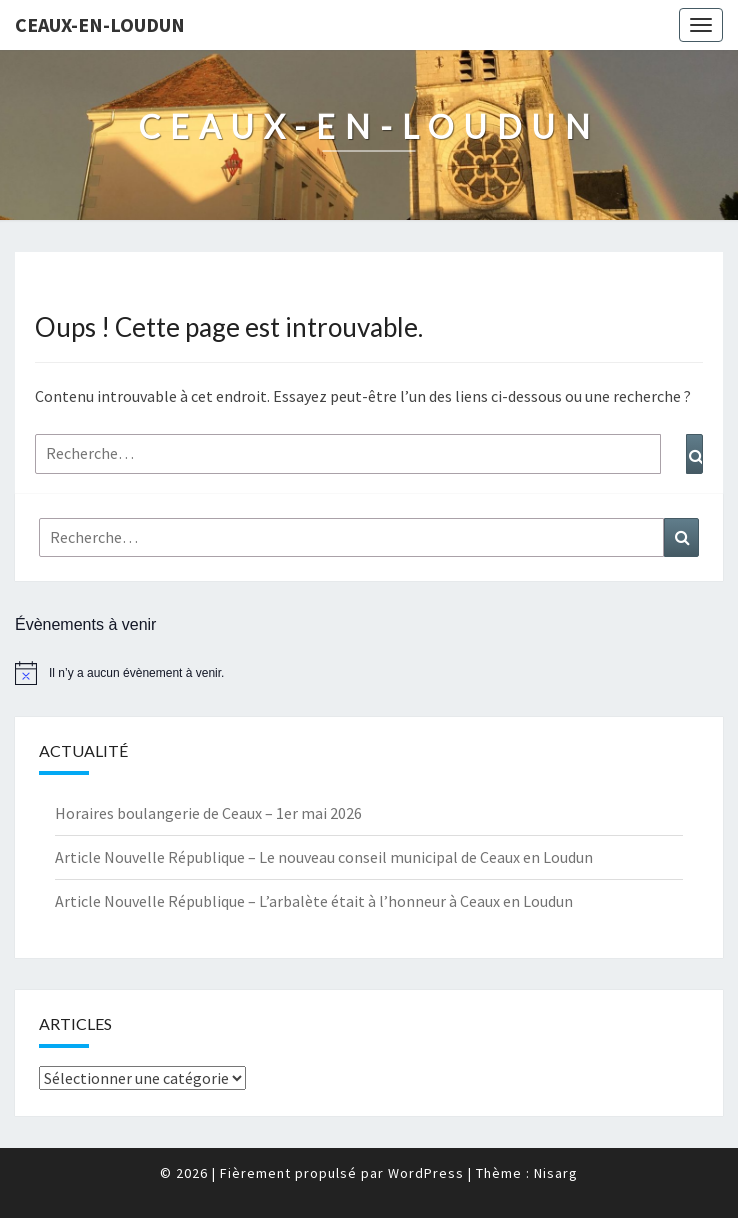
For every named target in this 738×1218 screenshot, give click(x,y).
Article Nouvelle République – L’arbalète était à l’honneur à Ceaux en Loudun (314, 901)
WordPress (426, 1173)
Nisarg (556, 1173)
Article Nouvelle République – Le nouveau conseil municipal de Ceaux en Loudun (324, 857)
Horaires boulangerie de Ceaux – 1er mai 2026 (208, 813)
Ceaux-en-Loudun (100, 24)
